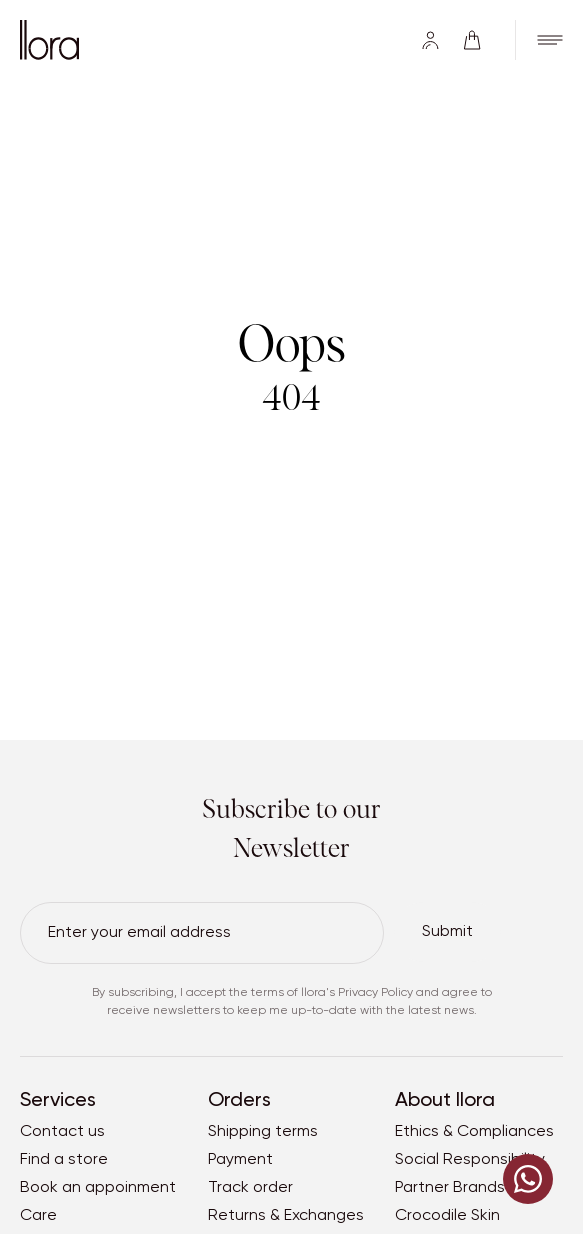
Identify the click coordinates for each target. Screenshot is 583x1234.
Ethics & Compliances (474, 1132)
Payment (240, 1160)
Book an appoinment (98, 1188)
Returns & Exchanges (286, 1216)
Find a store (64, 1160)
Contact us (62, 1132)
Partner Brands (450, 1188)
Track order (250, 1188)
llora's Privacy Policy (357, 993)
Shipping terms (263, 1132)
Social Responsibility (470, 1160)
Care (38, 1216)
